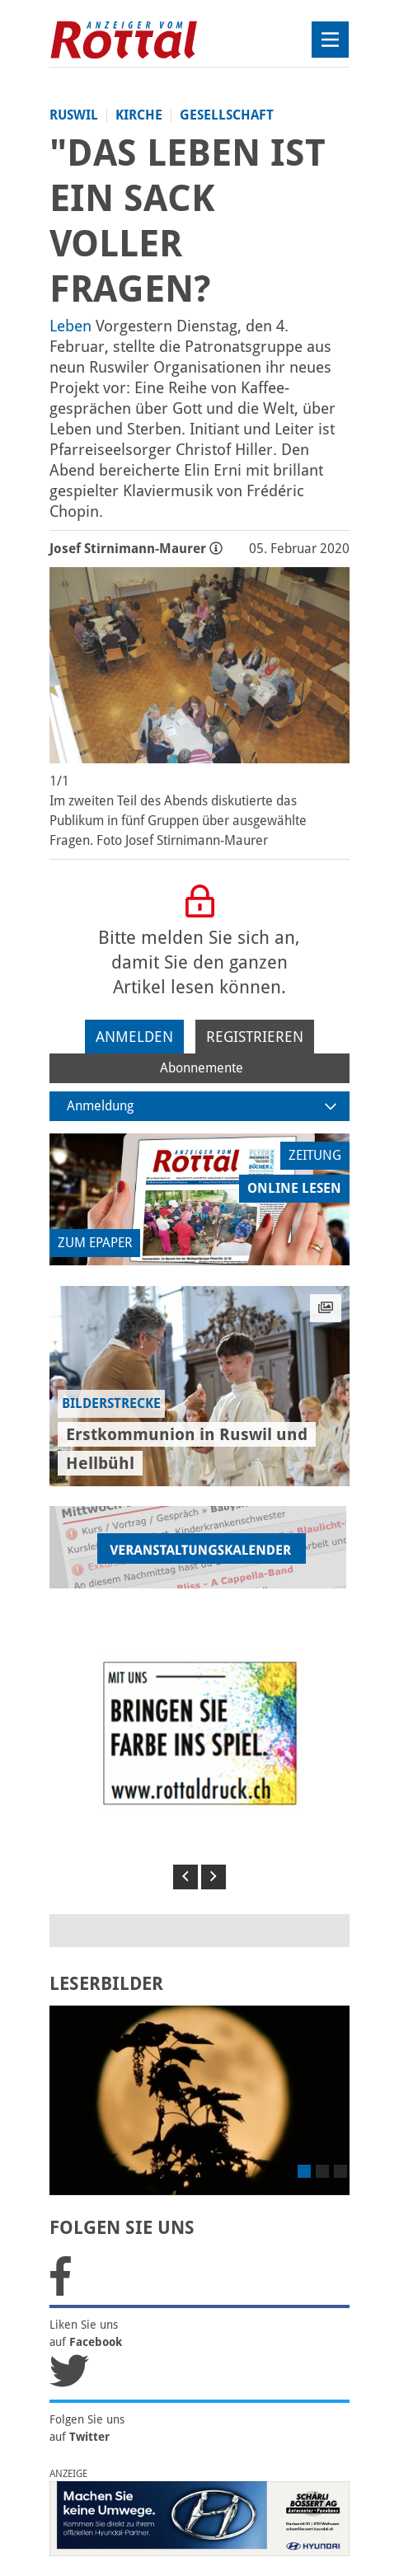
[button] (185, 1877)
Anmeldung (201, 1106)
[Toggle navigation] (330, 40)
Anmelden (134, 1036)
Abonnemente (201, 1068)
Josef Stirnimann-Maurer (136, 548)
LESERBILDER (106, 1983)
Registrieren (254, 1036)
